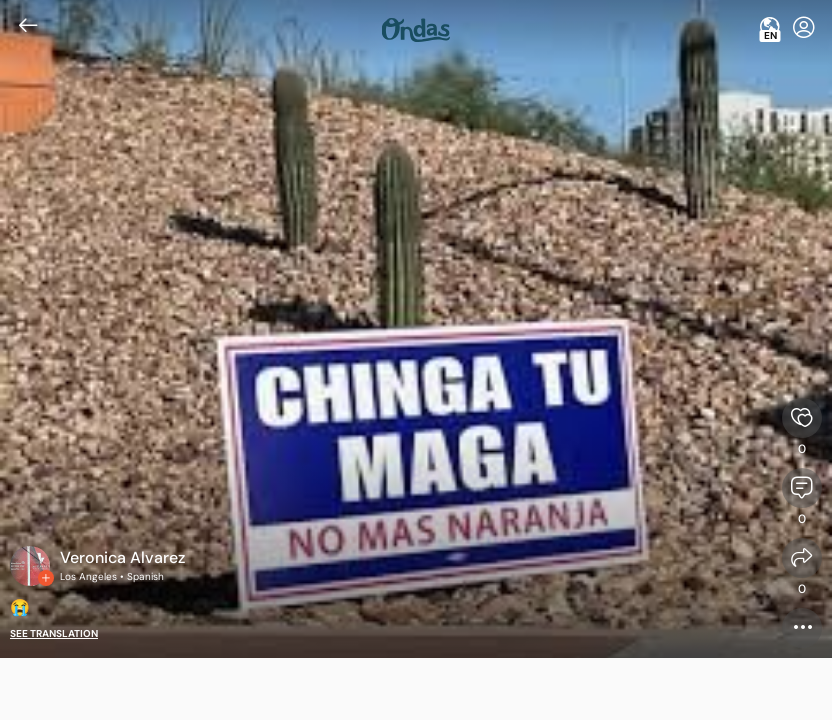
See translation (54, 633)
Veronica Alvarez (122, 557)
